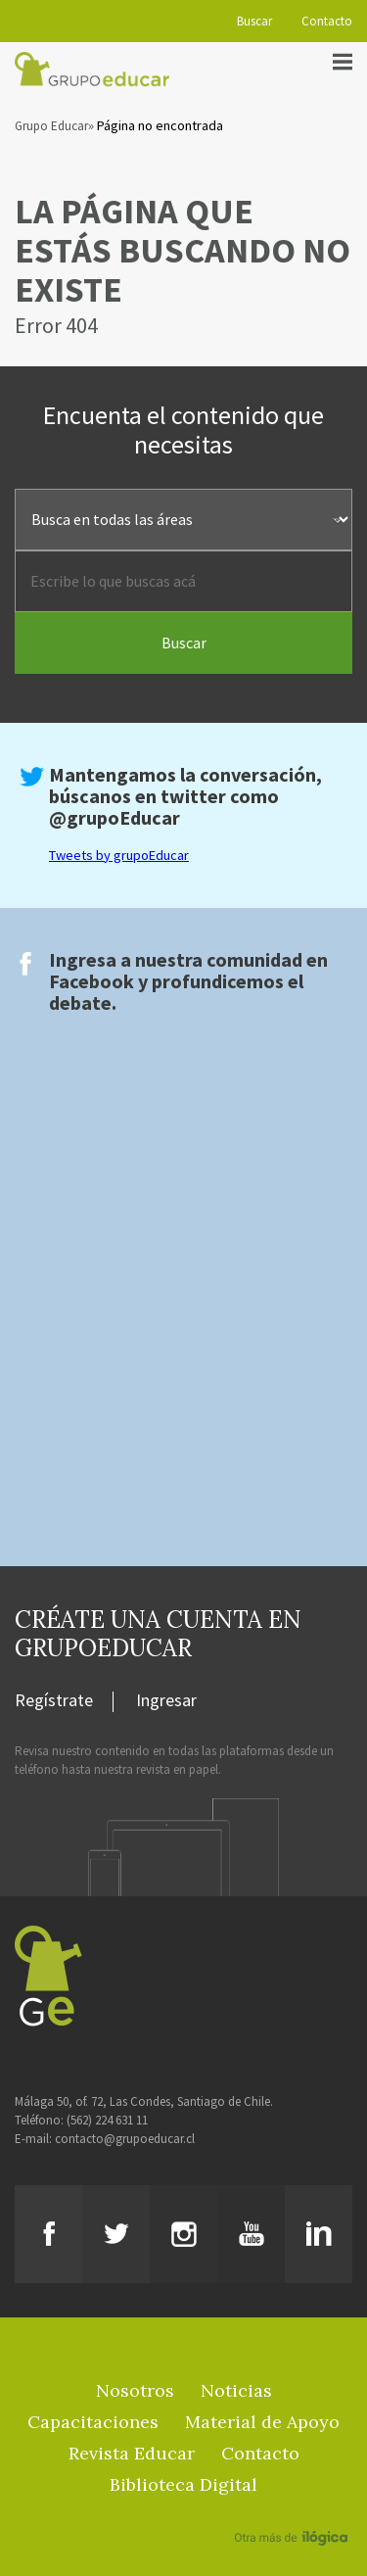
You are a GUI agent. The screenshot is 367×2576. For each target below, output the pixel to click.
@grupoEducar (114, 817)
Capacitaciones (93, 2421)
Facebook (91, 981)
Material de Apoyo (262, 2421)
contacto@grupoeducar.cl (125, 2138)
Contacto (326, 21)
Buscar (254, 21)
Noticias (236, 2390)
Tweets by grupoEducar (119, 855)
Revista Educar (132, 2453)
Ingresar (166, 1701)
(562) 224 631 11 (107, 2120)
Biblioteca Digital (183, 2484)
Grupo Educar (51, 126)
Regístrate (54, 1701)
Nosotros (135, 2390)
